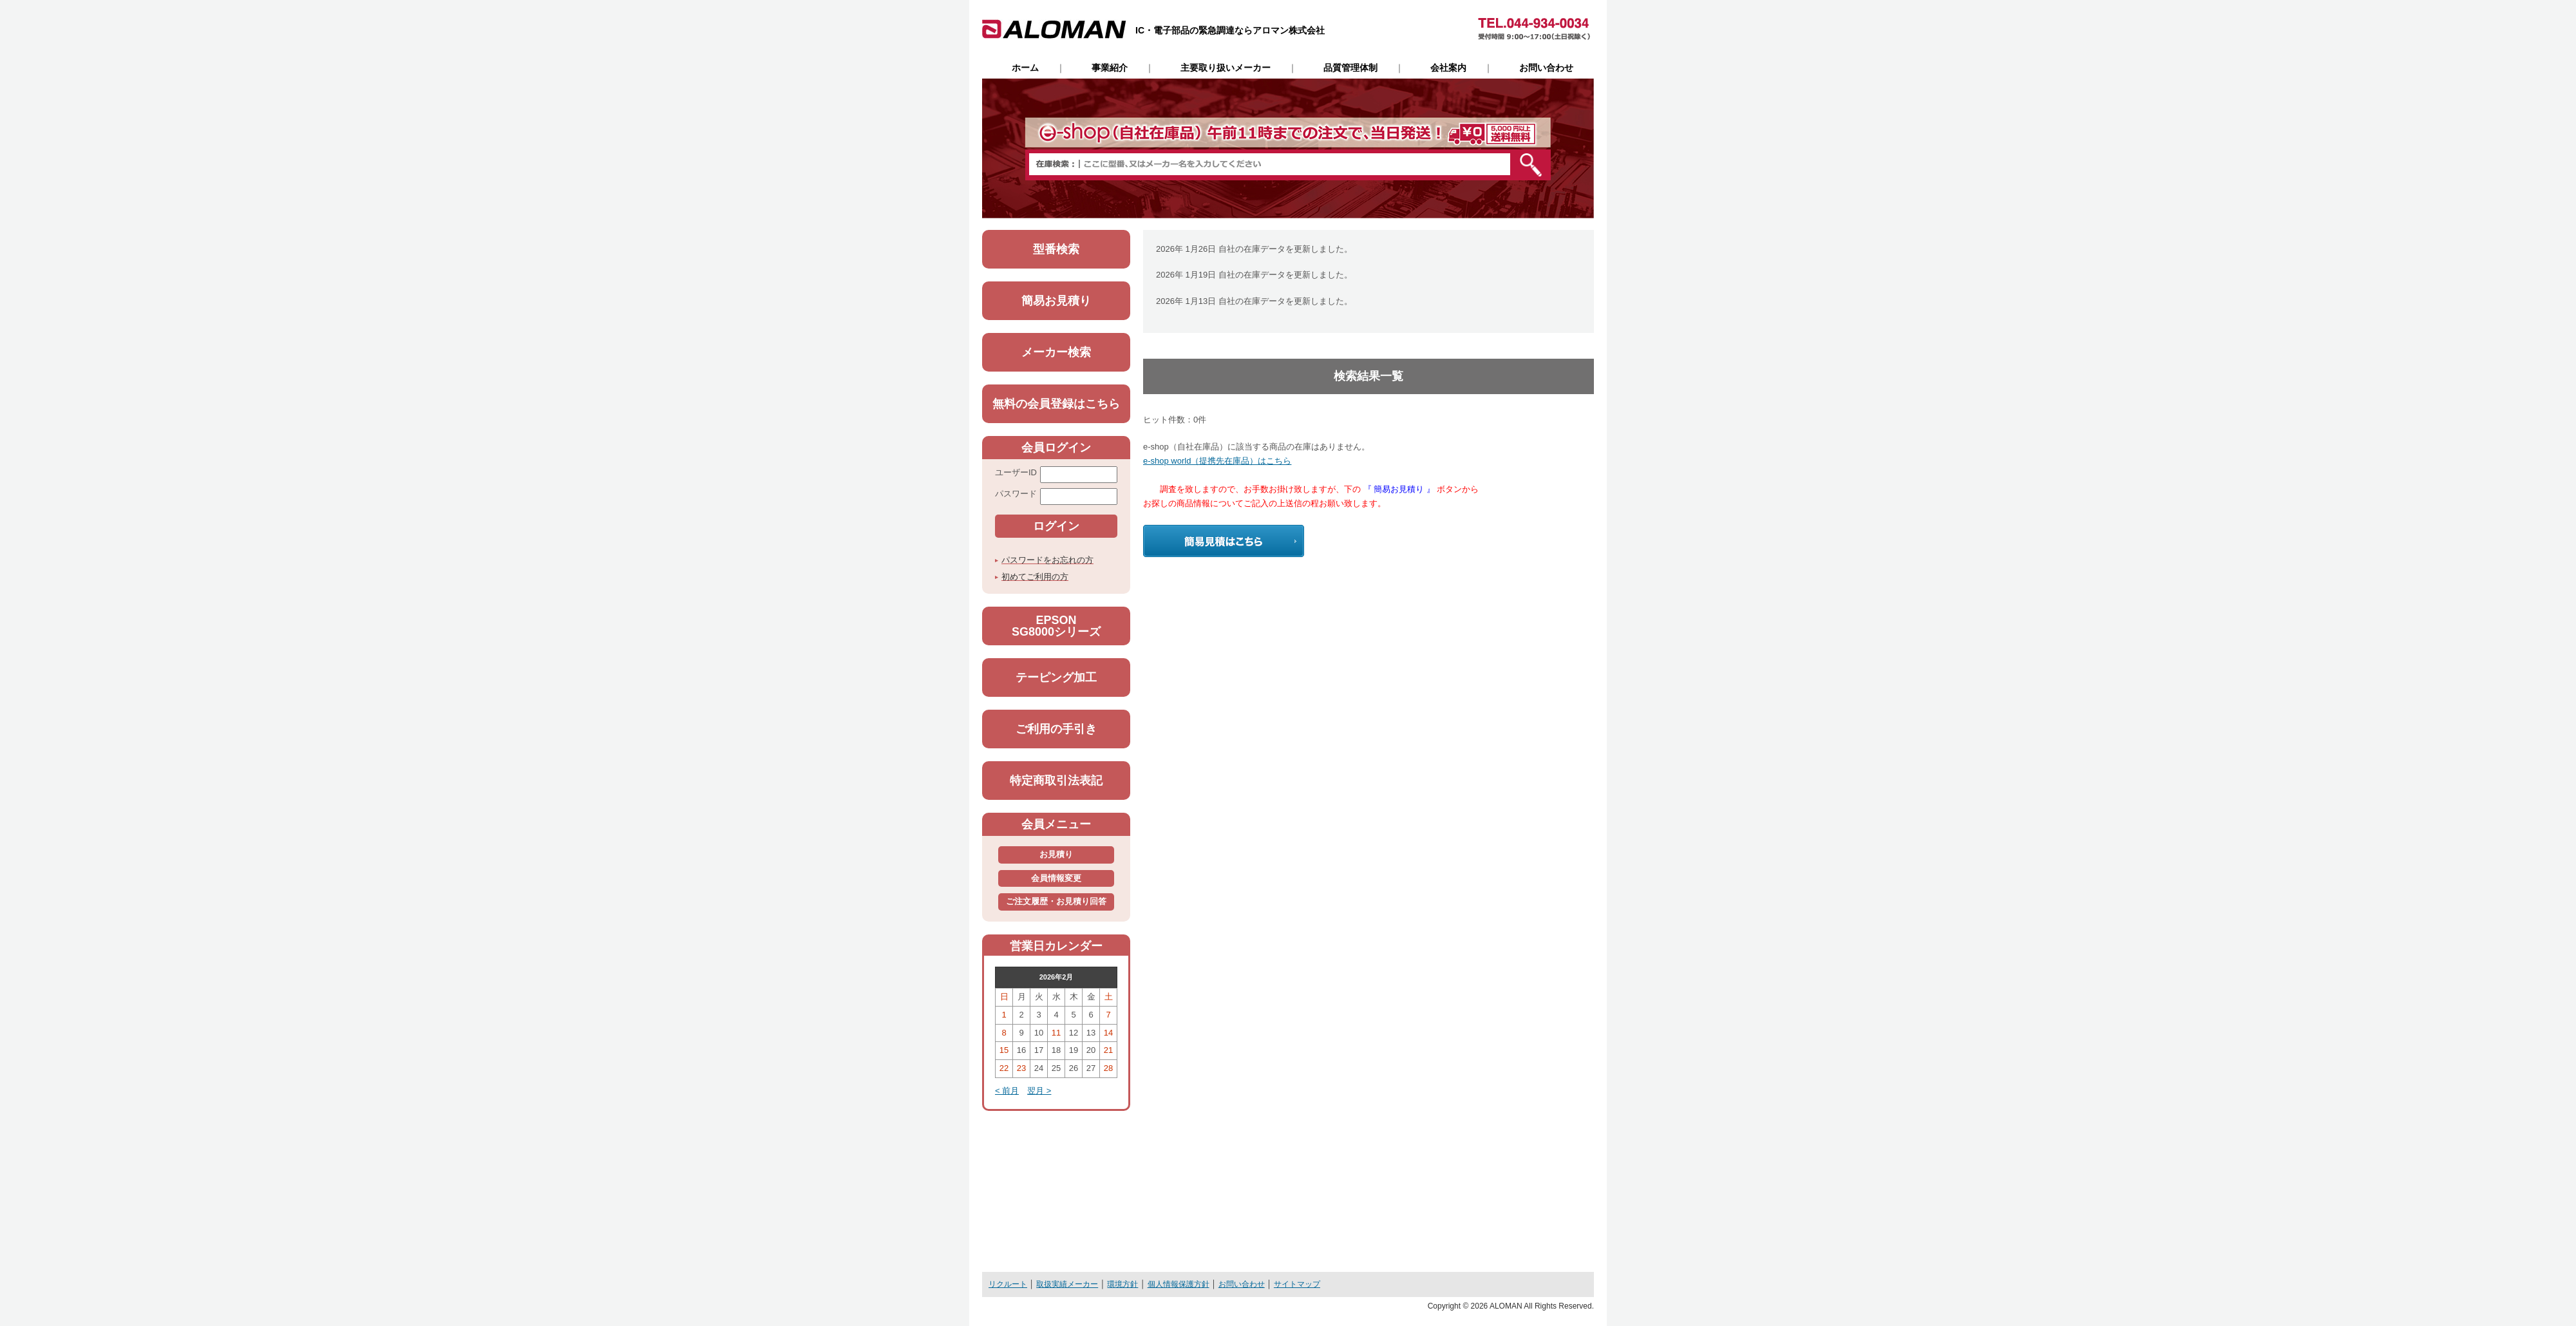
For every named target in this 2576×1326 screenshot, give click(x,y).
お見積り (1056, 854)
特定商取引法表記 (1056, 780)
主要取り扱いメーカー (1225, 68)
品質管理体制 (1350, 68)
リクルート (1008, 1284)
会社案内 (1448, 68)
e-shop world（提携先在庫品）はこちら (1217, 461)
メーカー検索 (1056, 352)
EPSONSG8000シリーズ (1056, 626)
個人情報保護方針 (1178, 1284)
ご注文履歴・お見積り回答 (1056, 901)
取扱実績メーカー (1067, 1284)
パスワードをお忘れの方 (1047, 560)
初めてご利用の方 (1034, 577)
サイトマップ (1297, 1284)
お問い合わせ (1546, 68)
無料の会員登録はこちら (1056, 403)
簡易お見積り (1056, 300)
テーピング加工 (1056, 677)
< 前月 (1007, 1090)
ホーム (1025, 68)
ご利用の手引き (1056, 729)
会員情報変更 (1056, 878)
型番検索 (1056, 249)
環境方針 (1122, 1284)
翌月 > (1039, 1090)
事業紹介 (1110, 68)
